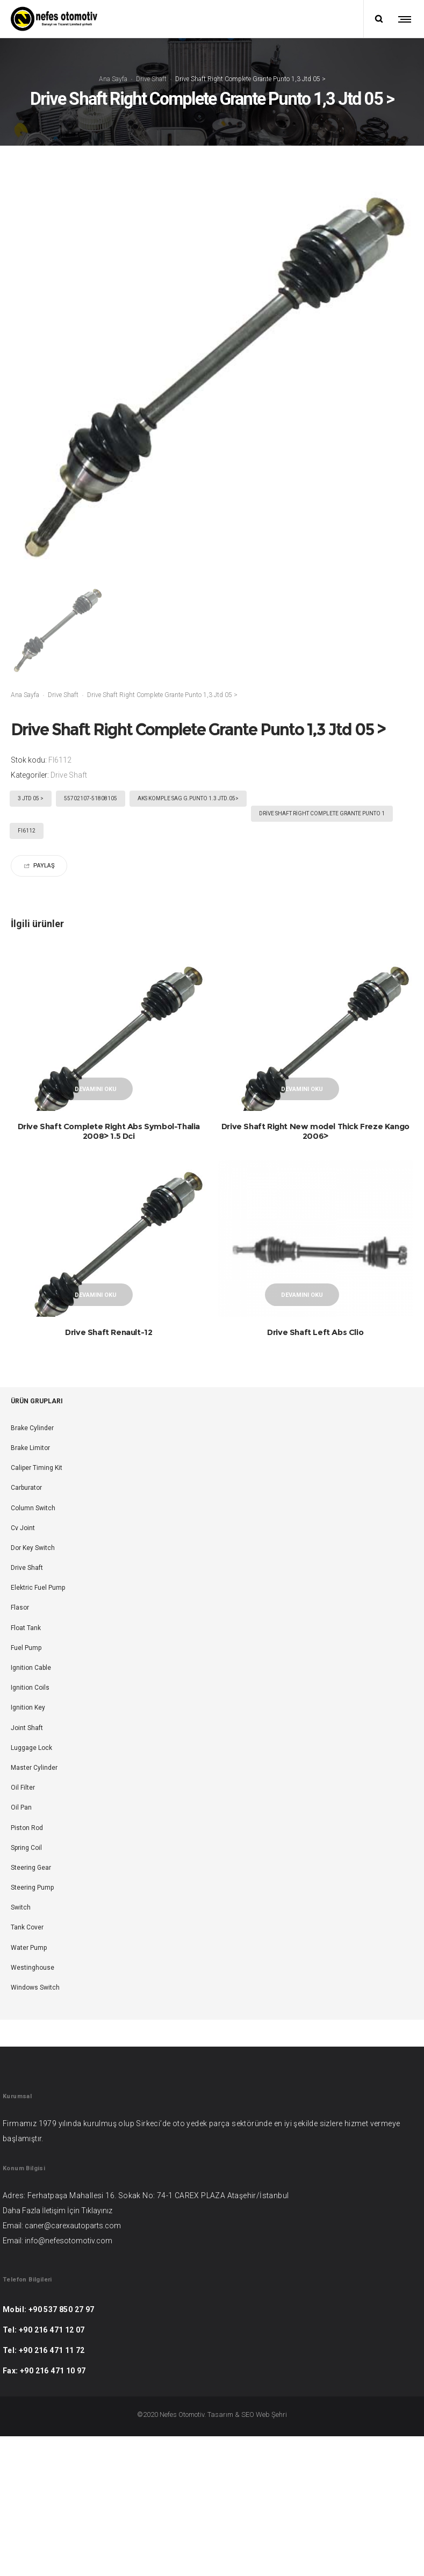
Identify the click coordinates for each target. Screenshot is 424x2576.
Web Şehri (271, 2493)
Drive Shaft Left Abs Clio (315, 1371)
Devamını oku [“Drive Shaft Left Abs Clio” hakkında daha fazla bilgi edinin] (302, 1334)
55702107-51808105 (90, 798)
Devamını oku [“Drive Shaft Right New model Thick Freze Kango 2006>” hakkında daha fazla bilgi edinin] (302, 1089)
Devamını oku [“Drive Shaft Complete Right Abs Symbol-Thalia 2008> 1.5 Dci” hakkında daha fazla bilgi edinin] (96, 1089)
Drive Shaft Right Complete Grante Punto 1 (322, 813)
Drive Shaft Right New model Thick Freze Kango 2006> (315, 1131)
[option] (57, 630)
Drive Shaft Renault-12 (108, 1371)
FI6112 (26, 831)
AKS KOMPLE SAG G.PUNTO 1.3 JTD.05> (188, 798)
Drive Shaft (151, 79)
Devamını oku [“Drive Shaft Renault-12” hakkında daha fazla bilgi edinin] (96, 1334)
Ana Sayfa (113, 79)
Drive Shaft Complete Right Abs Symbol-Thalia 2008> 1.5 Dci (109, 1131)
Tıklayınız (96, 2289)
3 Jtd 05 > (31, 798)
